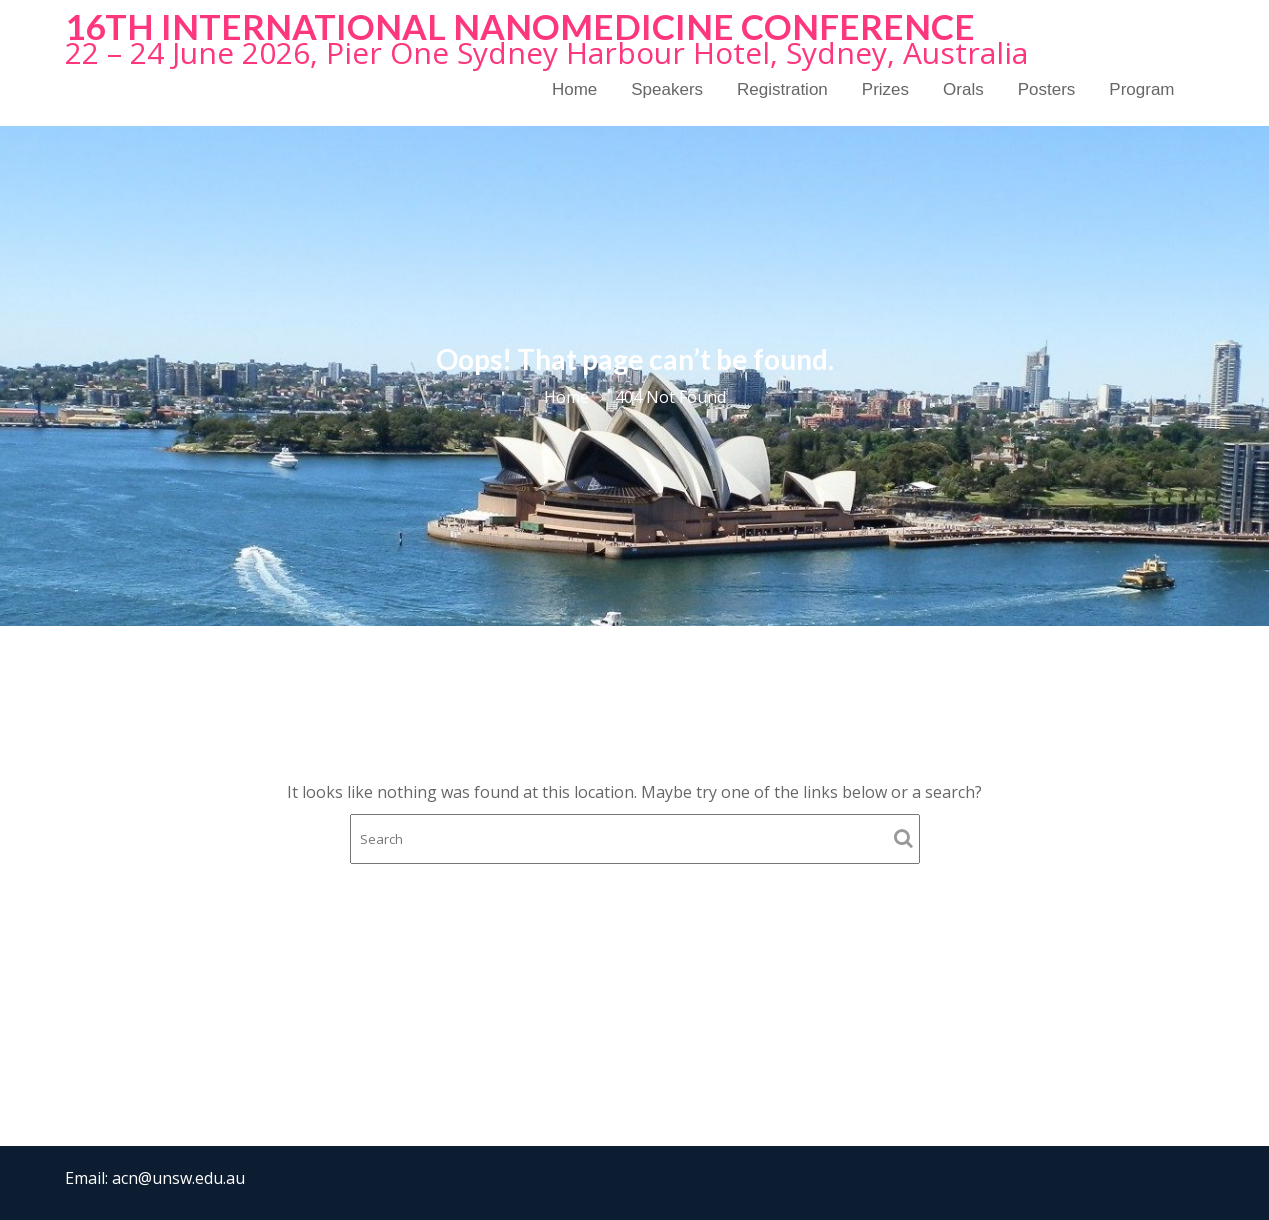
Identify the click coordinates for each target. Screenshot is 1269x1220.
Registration (782, 89)
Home (574, 89)
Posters (1047, 89)
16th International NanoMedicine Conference (520, 26)
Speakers (667, 89)
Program (1141, 89)
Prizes (885, 89)
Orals (963, 89)
